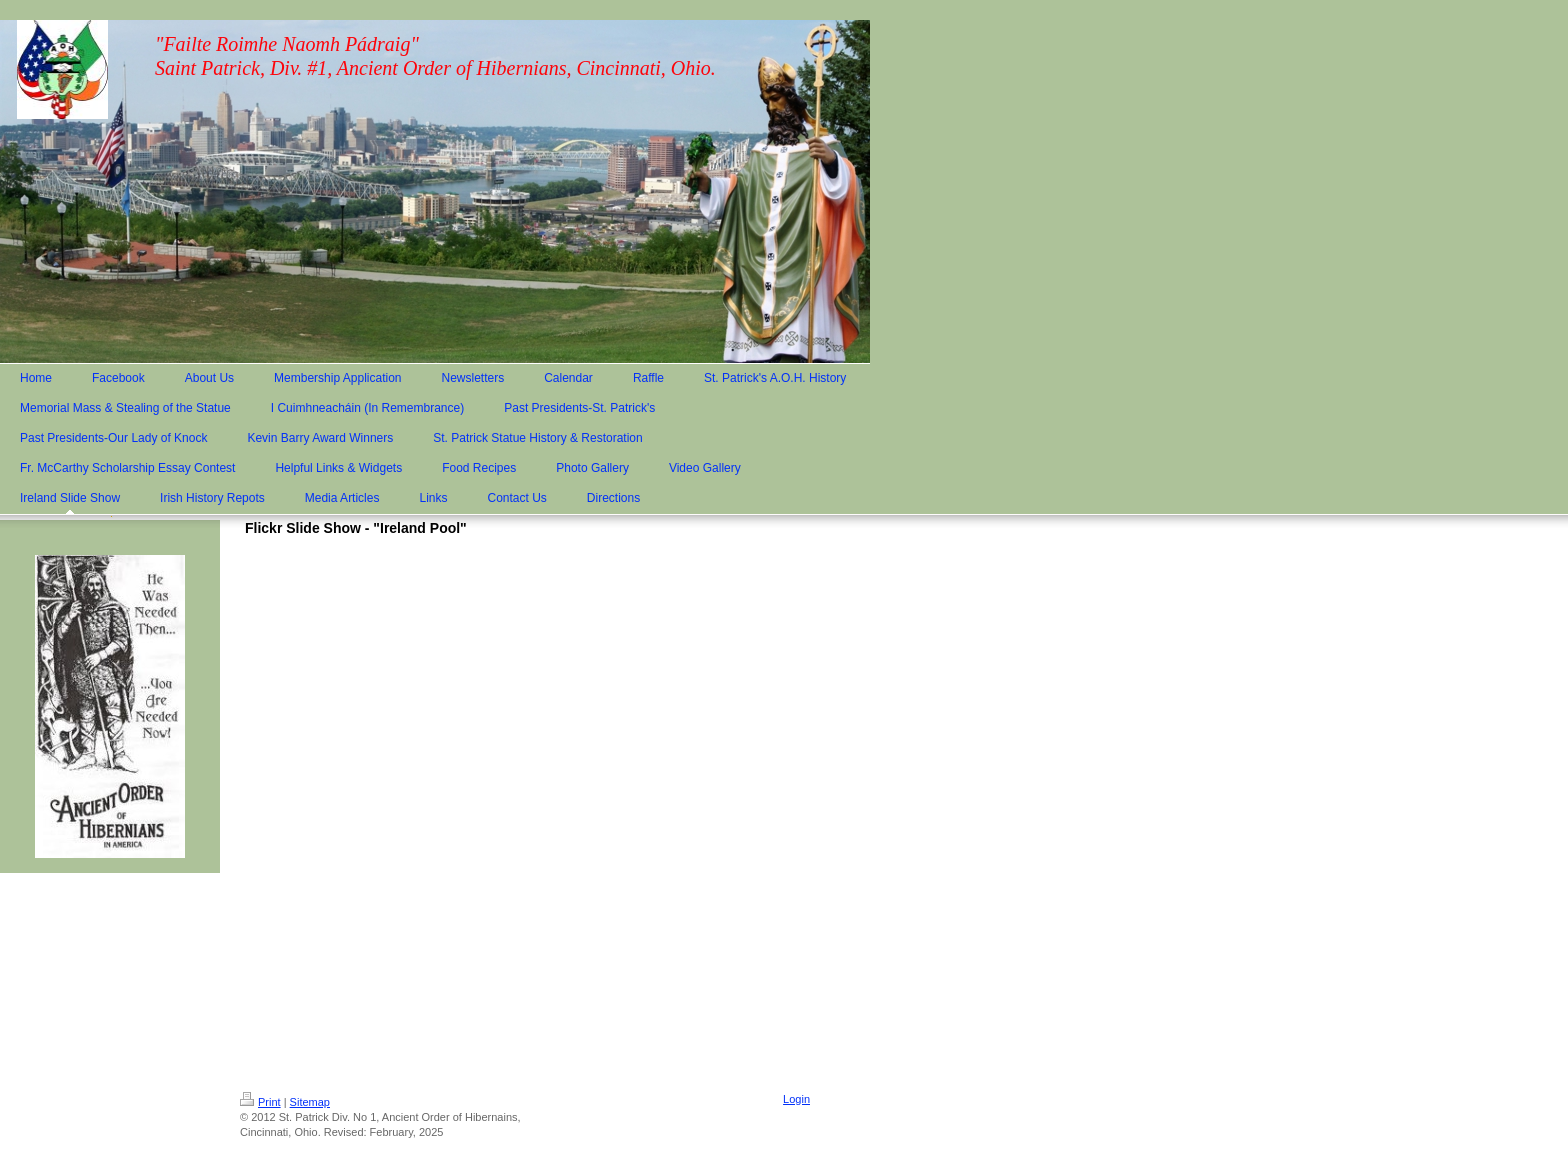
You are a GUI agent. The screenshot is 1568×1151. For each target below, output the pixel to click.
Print (260, 1102)
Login (796, 1099)
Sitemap (310, 1102)
